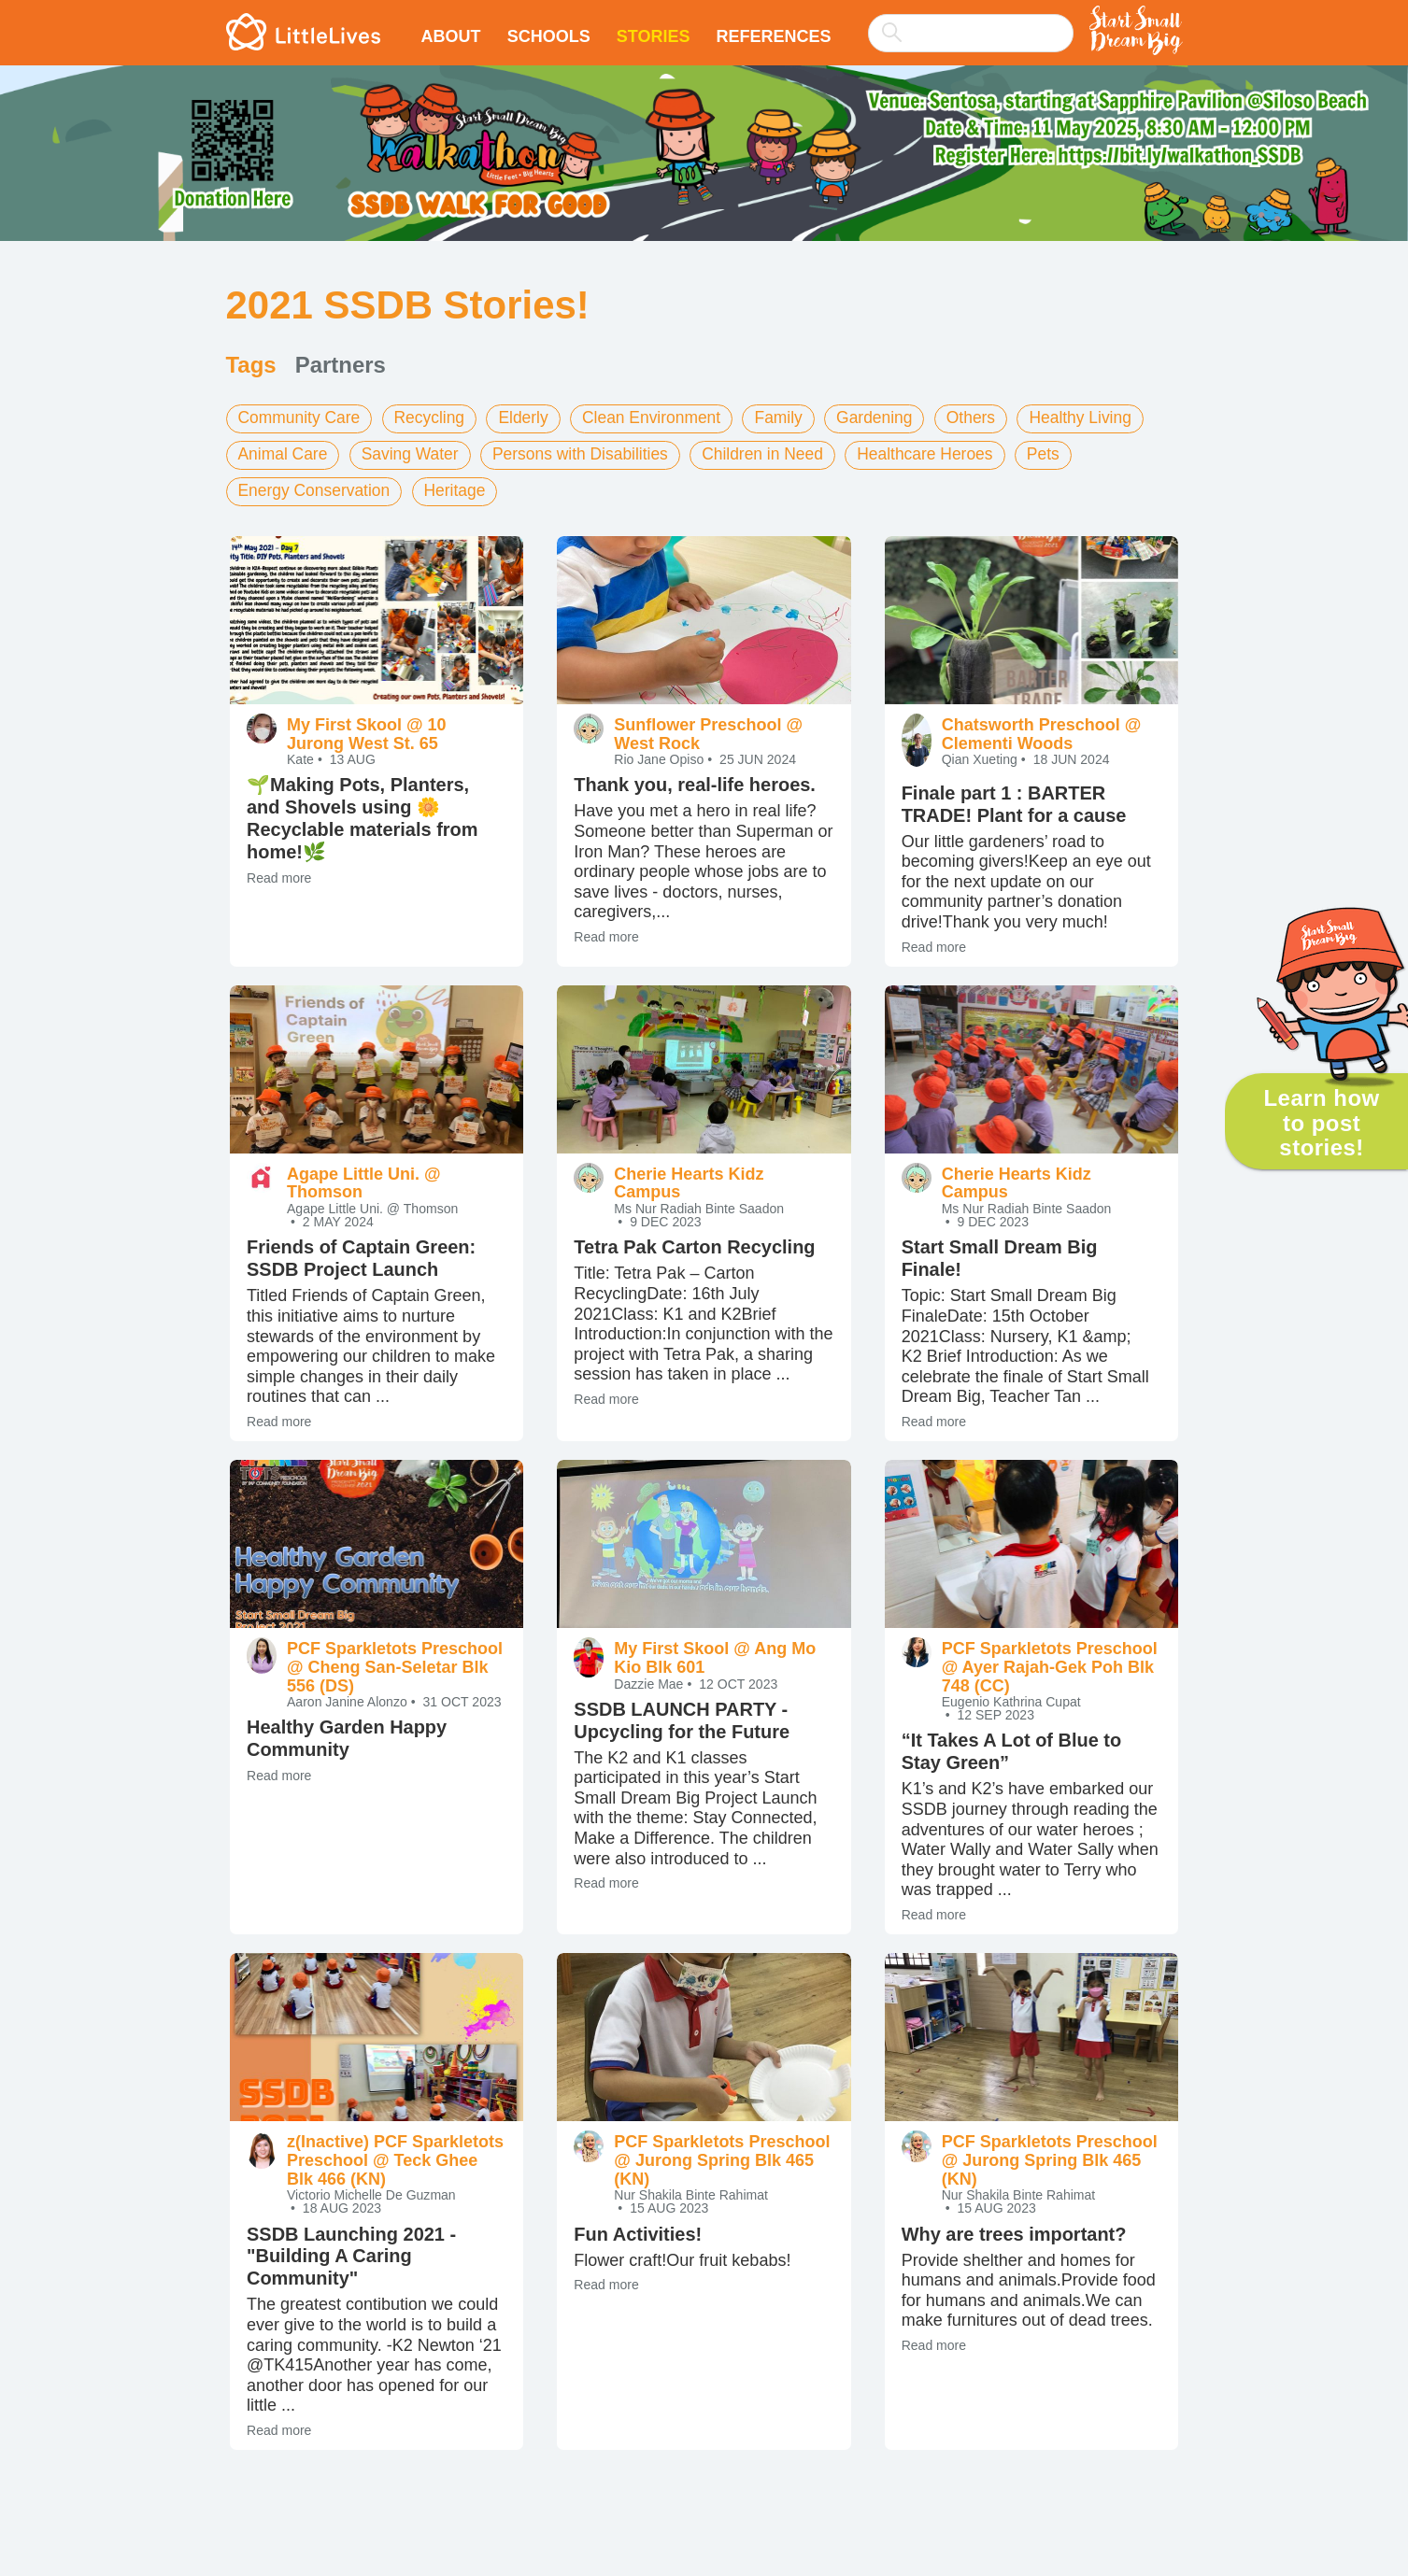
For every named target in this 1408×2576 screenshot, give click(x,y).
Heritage (461, 488)
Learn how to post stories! (1321, 1122)
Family (794, 417)
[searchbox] (971, 33)
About (451, 36)
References (773, 36)
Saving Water (415, 453)
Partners (340, 364)
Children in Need (778, 453)
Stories (653, 36)
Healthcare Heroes (945, 453)
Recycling (435, 417)
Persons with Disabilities (590, 453)
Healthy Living (1104, 417)
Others (991, 417)
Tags (251, 364)
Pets (1067, 453)
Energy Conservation (316, 488)
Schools (548, 36)
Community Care (301, 417)
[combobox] (971, 20)
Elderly (531, 417)
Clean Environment (662, 417)
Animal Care (284, 453)
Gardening (892, 417)
